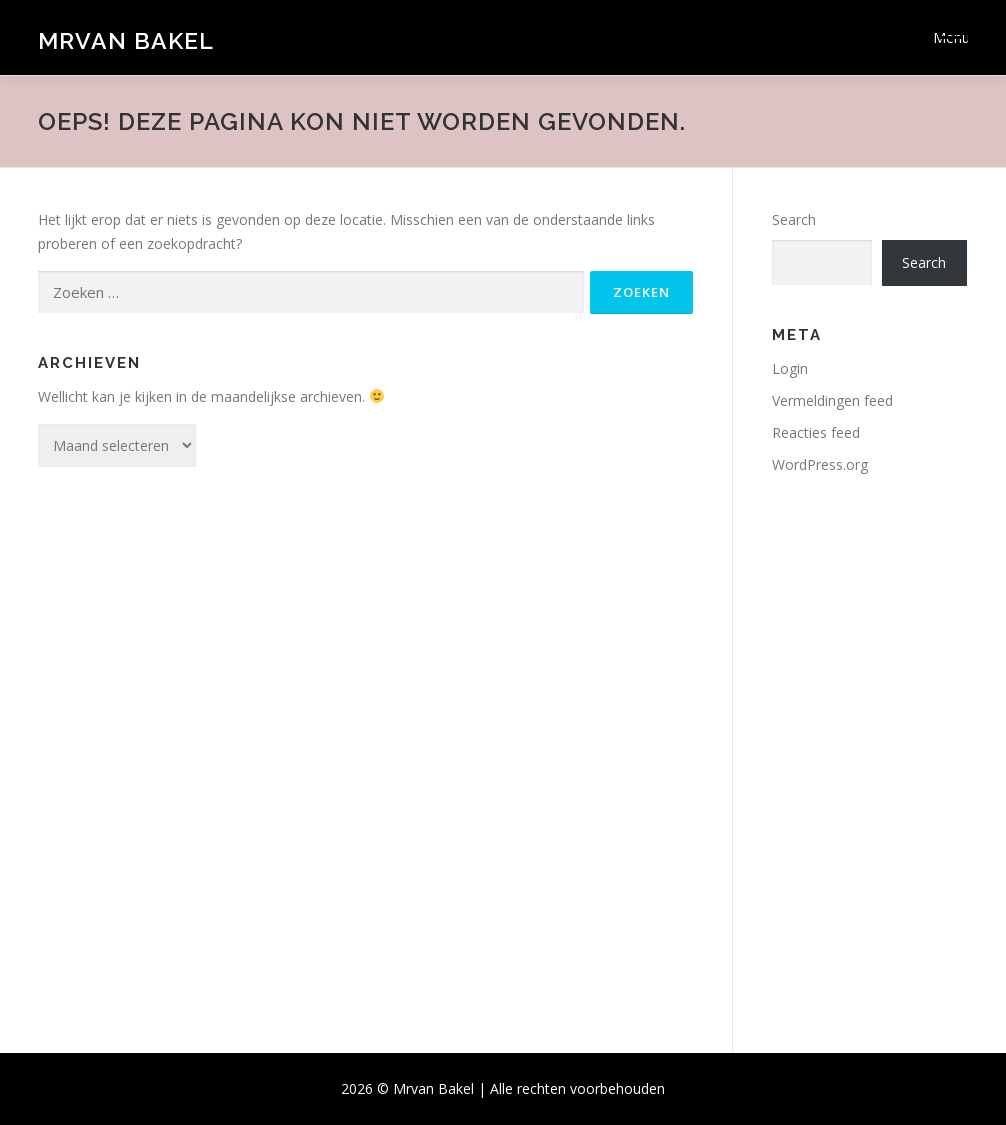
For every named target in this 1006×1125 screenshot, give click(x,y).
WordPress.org (820, 464)
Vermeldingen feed (832, 400)
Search (794, 219)
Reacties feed (816, 432)
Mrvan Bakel (126, 40)
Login (790, 368)
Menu (950, 37)
